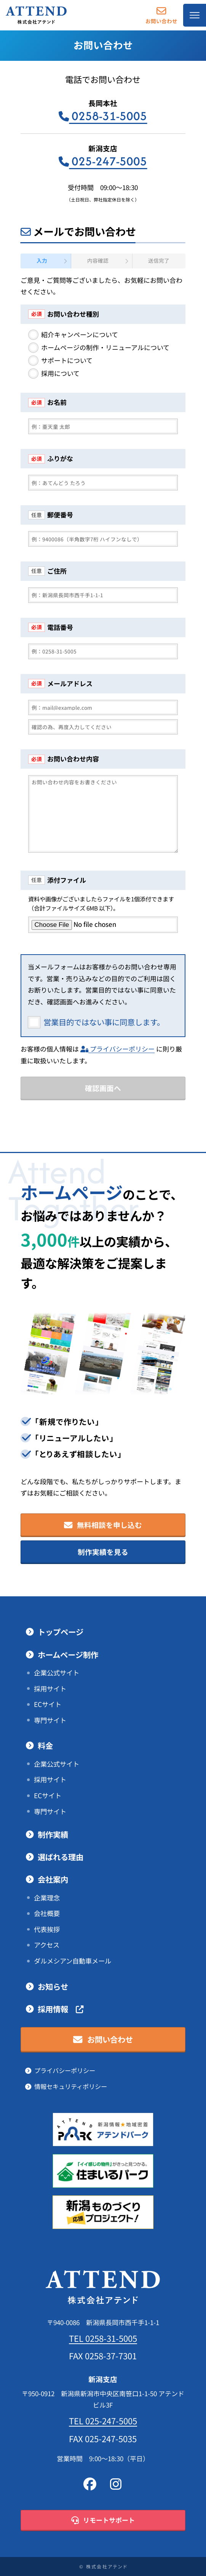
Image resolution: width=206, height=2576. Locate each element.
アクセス (46, 1945)
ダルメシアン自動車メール (72, 1960)
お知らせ (53, 1987)
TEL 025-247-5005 (103, 2421)
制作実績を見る (103, 1552)
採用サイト (50, 1688)
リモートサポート (102, 2520)
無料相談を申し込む (103, 1525)
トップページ (60, 1632)
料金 (45, 1746)
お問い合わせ (161, 15)
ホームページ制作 (68, 1655)
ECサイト (47, 1704)
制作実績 (53, 1834)
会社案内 (53, 1879)
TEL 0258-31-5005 (103, 2338)
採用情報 (60, 2009)
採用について (60, 373)
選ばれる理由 (60, 1857)
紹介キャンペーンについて (79, 335)
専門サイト (50, 1720)
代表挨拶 (47, 1929)
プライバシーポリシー (117, 1049)
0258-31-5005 (103, 115)
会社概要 (47, 1913)
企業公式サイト (56, 1672)
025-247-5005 (103, 161)
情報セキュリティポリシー (70, 2086)
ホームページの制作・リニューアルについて (105, 347)
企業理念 (47, 1897)
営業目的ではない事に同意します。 (103, 1022)
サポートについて (67, 360)
